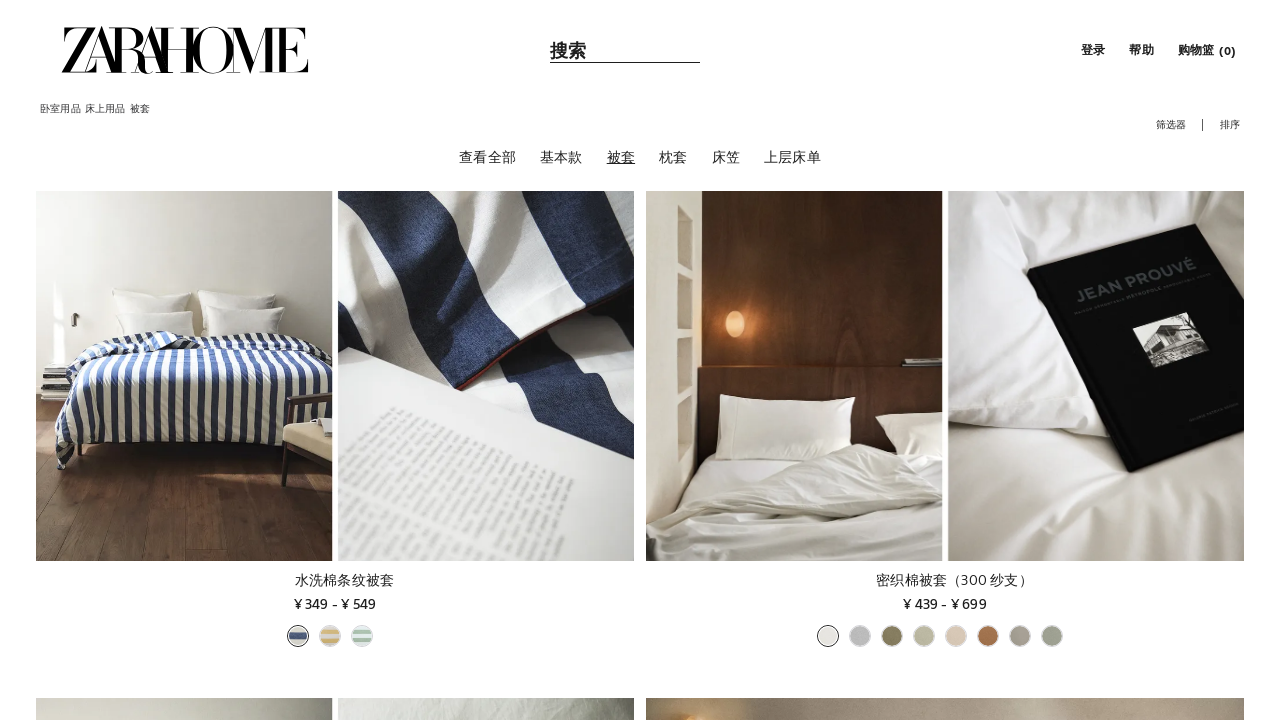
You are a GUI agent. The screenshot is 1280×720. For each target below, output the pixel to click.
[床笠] (726, 159)
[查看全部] (487, 159)
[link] (185, 50)
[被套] (621, 159)
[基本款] (561, 159)
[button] (1091, 50)
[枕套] (673, 159)
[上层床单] (792, 159)
